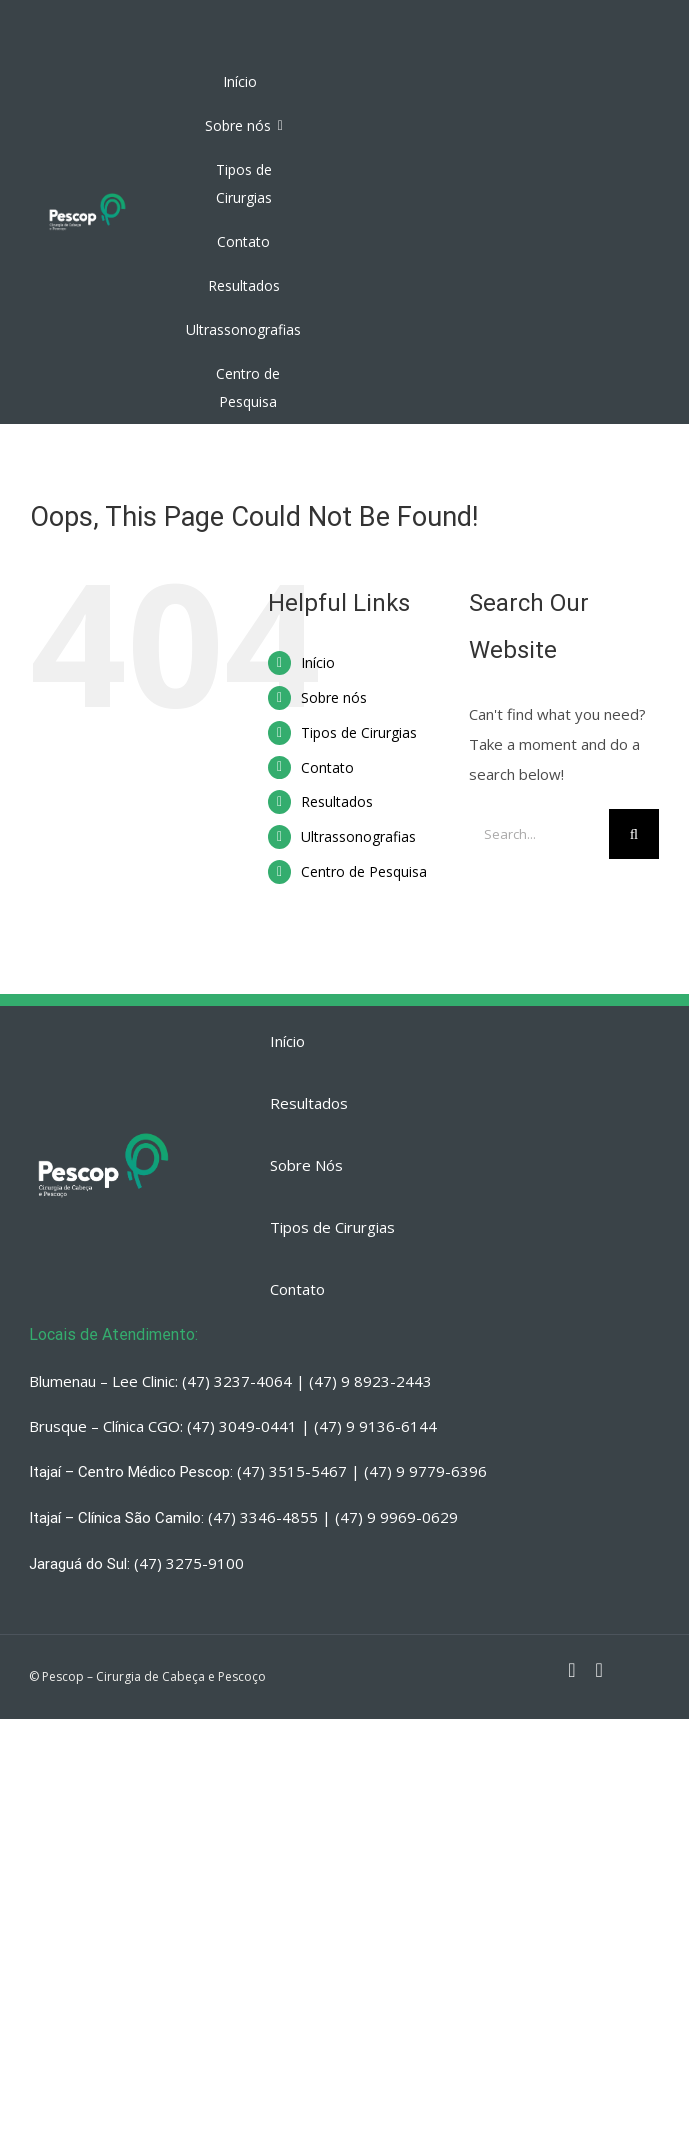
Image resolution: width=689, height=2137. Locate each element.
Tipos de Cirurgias (359, 732)
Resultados (337, 801)
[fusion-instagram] (571, 1670)
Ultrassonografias (358, 836)
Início (318, 662)
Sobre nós (334, 697)
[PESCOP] (87, 196)
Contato (327, 767)
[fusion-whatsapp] (599, 1670)
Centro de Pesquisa (364, 871)
